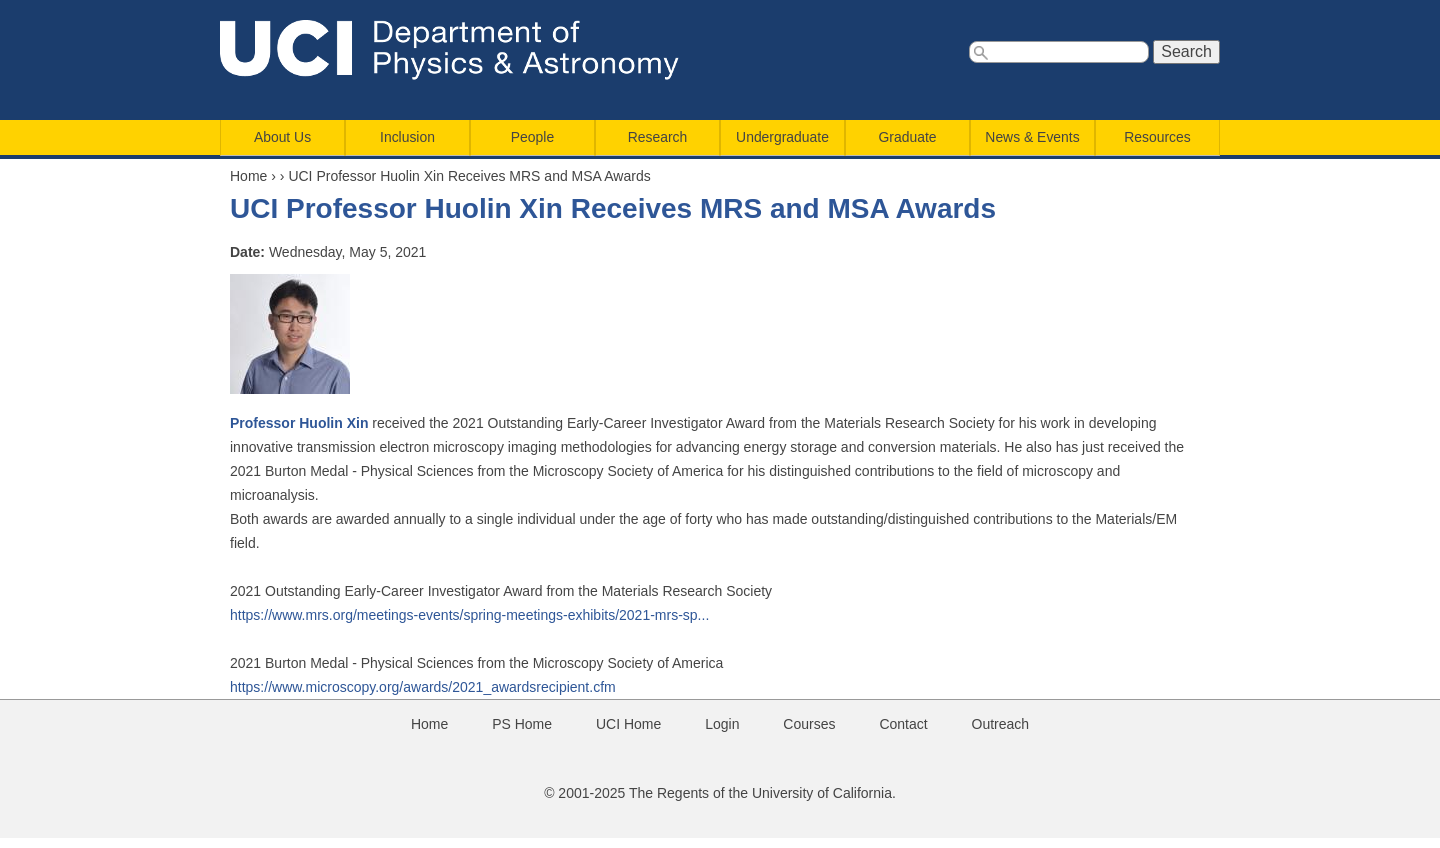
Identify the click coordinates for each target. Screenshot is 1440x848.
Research (658, 137)
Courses (809, 724)
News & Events (1032, 137)
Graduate (908, 137)
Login (722, 724)
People (532, 137)
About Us (282, 137)
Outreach (1001, 724)
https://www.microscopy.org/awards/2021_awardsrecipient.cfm (423, 687)
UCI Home (628, 724)
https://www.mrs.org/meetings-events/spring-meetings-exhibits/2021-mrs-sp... (469, 615)
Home (248, 176)
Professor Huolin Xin (299, 423)
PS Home (522, 724)
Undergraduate (782, 137)
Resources (1157, 137)
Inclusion (407, 137)
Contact (903, 724)
